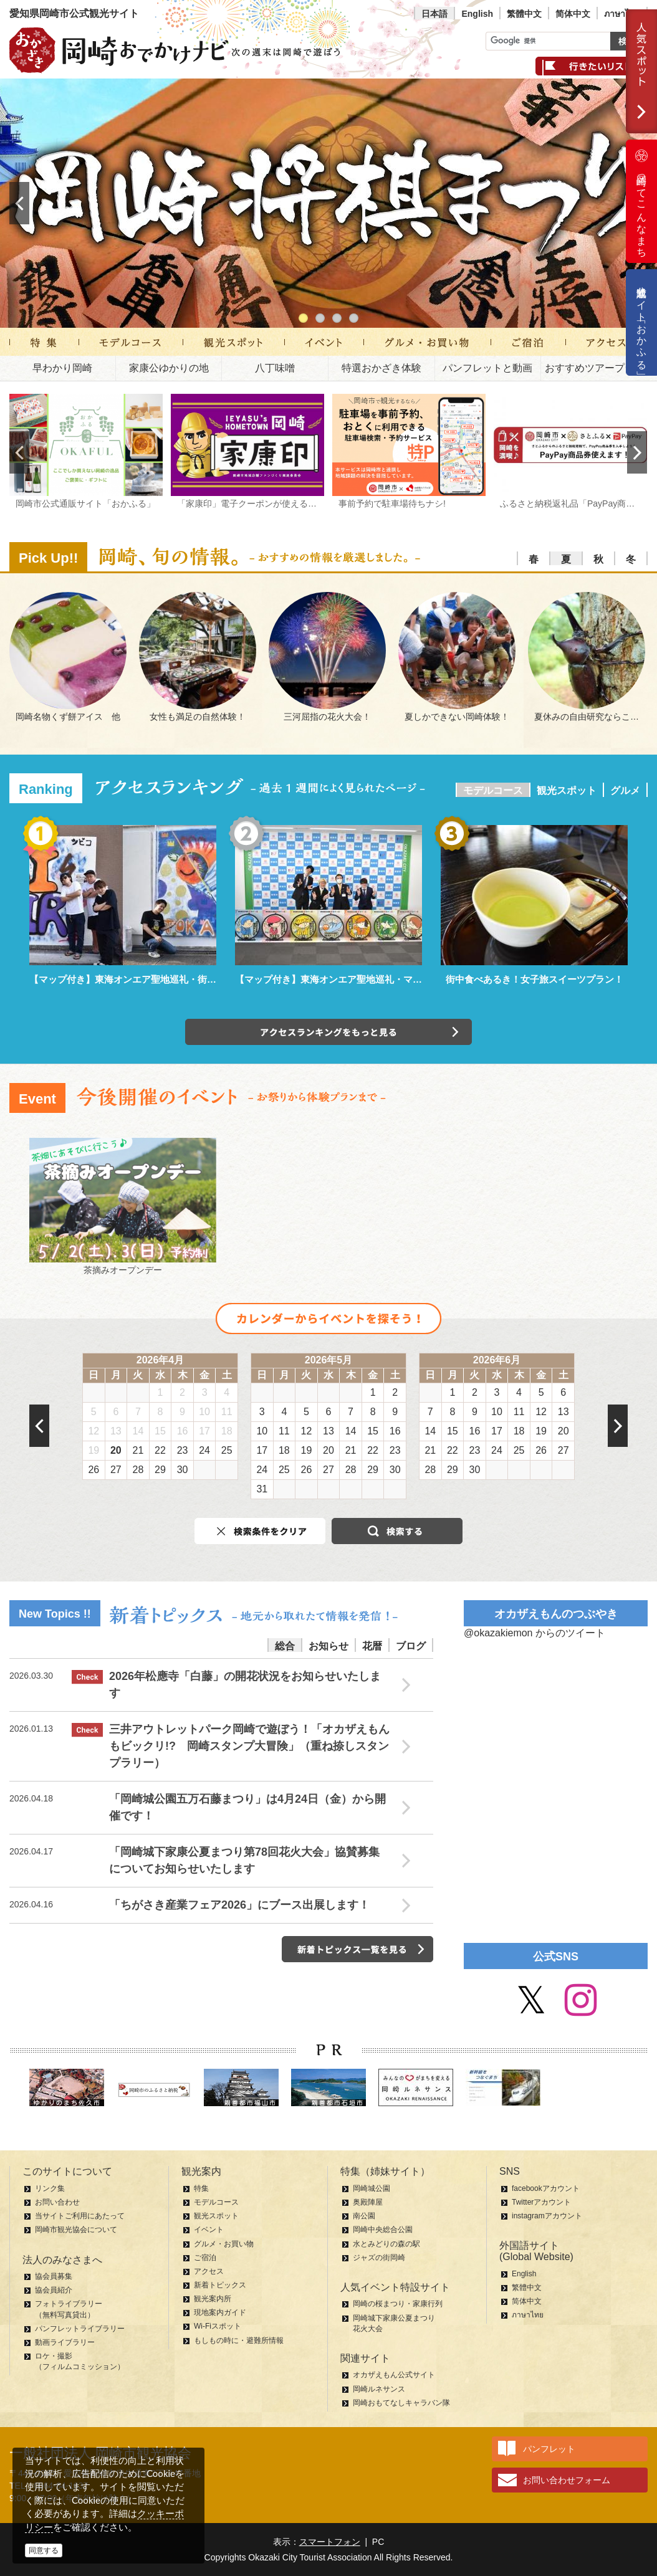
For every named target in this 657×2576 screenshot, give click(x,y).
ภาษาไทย (622, 14)
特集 (201, 2188)
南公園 (364, 2215)
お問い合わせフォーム (566, 2480)
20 (116, 1450)
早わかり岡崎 (62, 368)
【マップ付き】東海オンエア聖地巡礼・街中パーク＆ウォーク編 (164, 979)
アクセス (209, 2271)
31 (261, 1489)
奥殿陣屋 (368, 2202)
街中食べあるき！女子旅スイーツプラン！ (534, 979)
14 (138, 1431)
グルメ (625, 790)
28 (138, 1469)
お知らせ (328, 1646)
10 (204, 1411)
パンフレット (549, 2449)
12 (93, 1431)
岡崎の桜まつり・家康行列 (398, 2303)
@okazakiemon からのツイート (534, 1633)
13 (116, 1431)
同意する (44, 2550)
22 (160, 1450)
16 (182, 1431)
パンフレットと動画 (487, 368)
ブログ (411, 1646)
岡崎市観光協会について (76, 2229)
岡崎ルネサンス (379, 2389)
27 (116, 1469)
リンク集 (50, 2188)
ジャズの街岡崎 (379, 2257)
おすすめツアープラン (595, 368)
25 (227, 1450)
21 (138, 1450)
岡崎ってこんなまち (641, 201)
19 (93, 1450)
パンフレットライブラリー (80, 2328)
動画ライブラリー (65, 2342)
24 (204, 1450)
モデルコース (493, 790)
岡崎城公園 (371, 2188)
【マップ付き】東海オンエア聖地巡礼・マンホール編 (347, 979)
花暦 (372, 1646)
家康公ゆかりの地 (169, 368)
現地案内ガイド (220, 2312)
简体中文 (572, 14)
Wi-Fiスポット (217, 2326)
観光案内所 (212, 2298)
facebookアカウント (546, 2188)
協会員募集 (53, 2276)
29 (160, 1469)
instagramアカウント (547, 2215)
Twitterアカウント (541, 2202)
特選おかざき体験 (381, 368)
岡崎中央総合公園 (383, 2229)
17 (204, 1431)
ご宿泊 (205, 2257)
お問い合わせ (57, 2202)
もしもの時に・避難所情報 (239, 2340)
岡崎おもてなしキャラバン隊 (401, 2402)
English (477, 14)
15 (160, 1431)
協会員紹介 (53, 2290)
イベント (209, 2229)
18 (227, 1431)
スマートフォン (329, 2542)
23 (182, 1450)
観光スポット (567, 790)
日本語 (434, 14)
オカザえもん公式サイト (394, 2374)
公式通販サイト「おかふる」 (641, 322)
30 (182, 1469)
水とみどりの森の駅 (386, 2244)
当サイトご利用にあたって (80, 2215)
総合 (285, 1646)
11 (227, 1411)
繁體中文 (524, 14)
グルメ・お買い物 (224, 2244)
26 (93, 1469)
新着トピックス (220, 2285)
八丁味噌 (275, 368)
